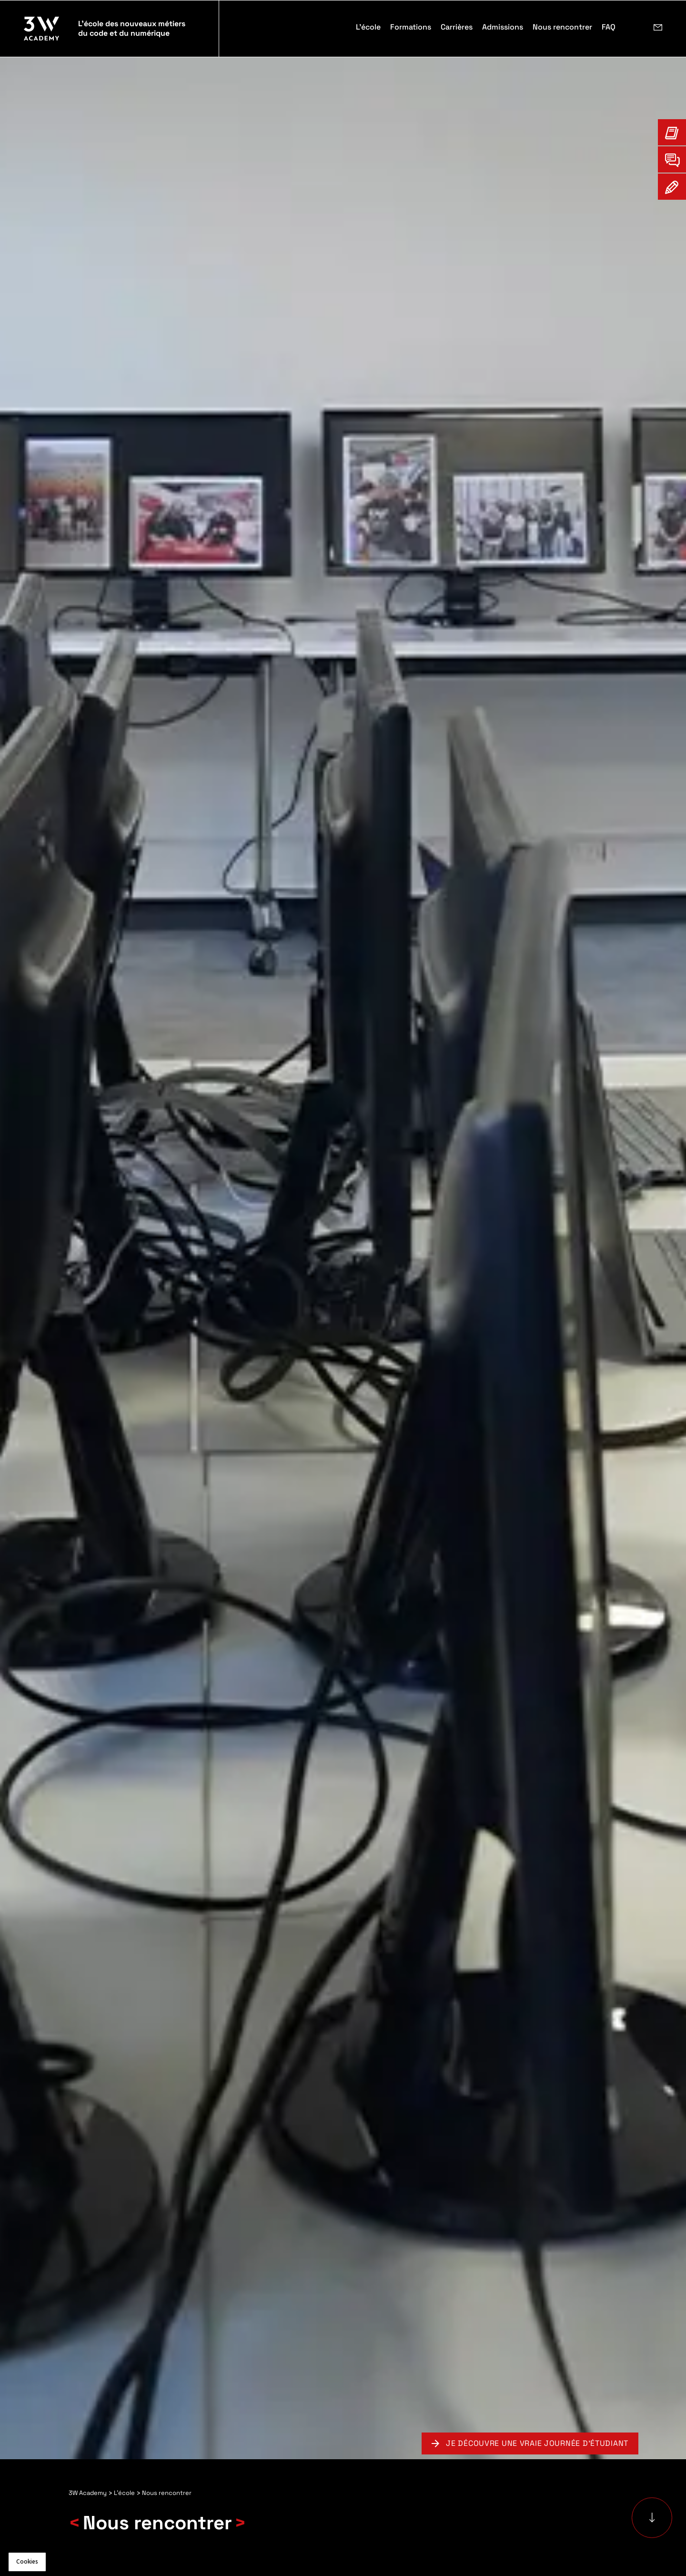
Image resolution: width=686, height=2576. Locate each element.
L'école (124, 2493)
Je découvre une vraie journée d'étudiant (537, 2443)
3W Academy (88, 2493)
